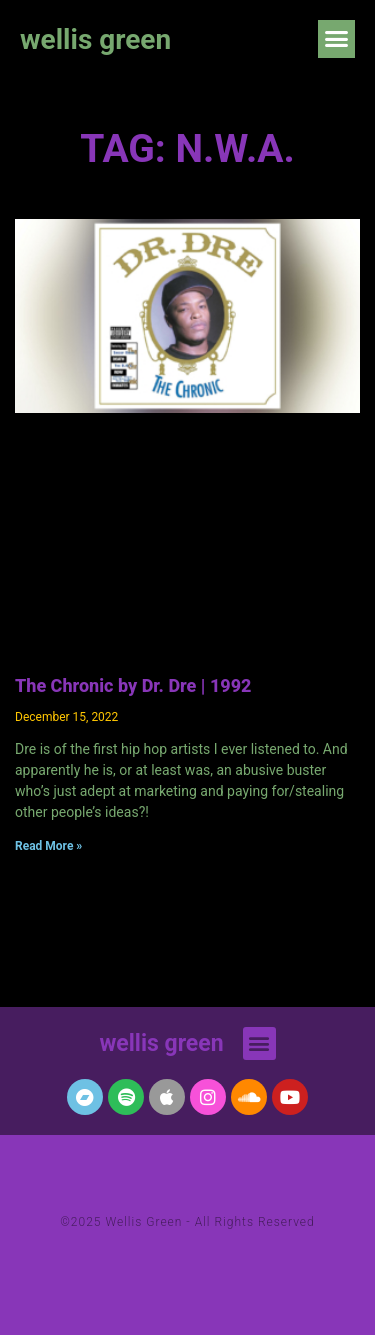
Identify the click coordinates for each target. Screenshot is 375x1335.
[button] (337, 39)
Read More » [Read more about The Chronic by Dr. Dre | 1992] (48, 846)
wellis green (95, 39)
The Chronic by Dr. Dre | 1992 (133, 685)
